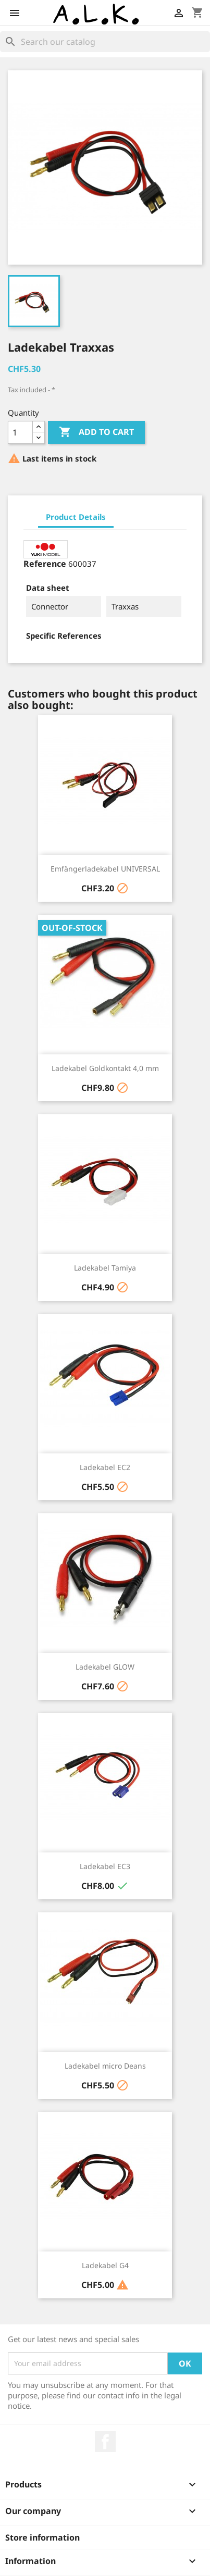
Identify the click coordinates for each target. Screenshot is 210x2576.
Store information (42, 2537)
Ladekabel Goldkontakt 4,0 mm (105, 1068)
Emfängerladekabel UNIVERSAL (105, 869)
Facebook (105, 2441)
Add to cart (96, 432)
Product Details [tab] (76, 517)
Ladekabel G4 (105, 2265)
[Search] (105, 41)
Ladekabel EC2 (105, 1467)
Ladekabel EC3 (105, 1866)
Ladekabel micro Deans (105, 2066)
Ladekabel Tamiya (105, 1268)
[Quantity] (20, 432)
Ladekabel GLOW (105, 1667)
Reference (44, 563)
